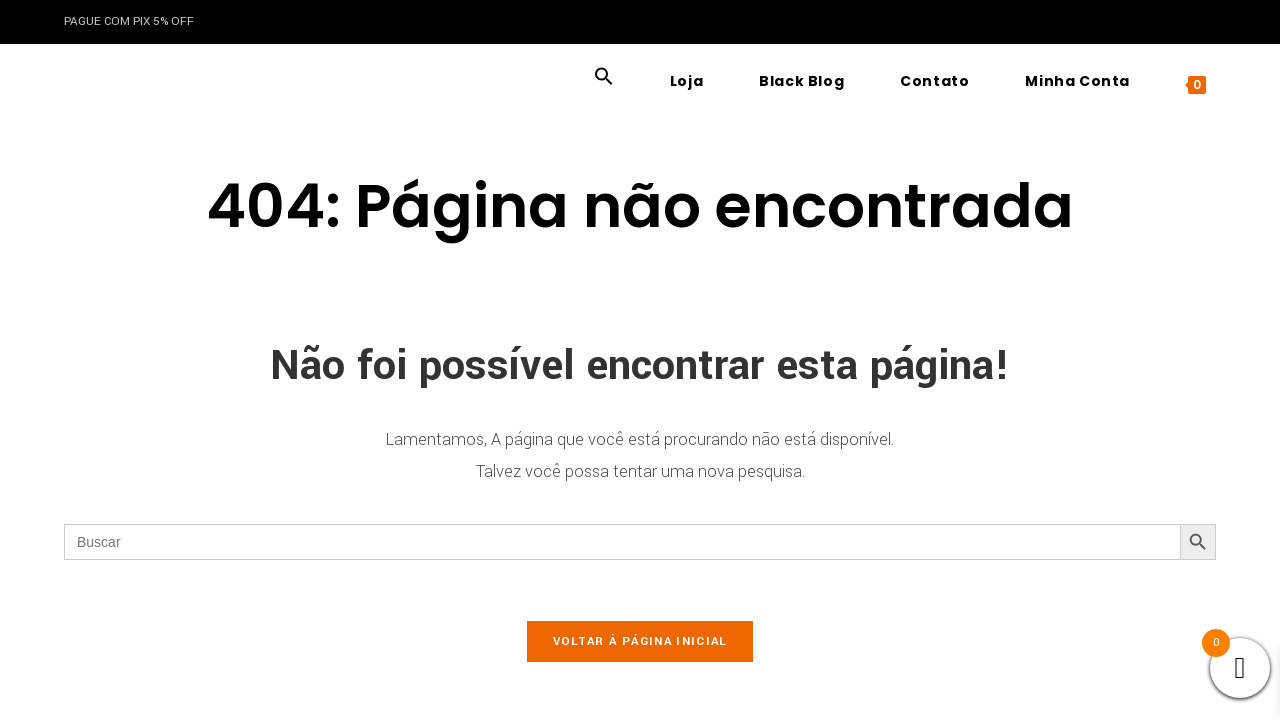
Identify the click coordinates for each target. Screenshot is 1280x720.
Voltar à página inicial (640, 641)
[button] (604, 81)
